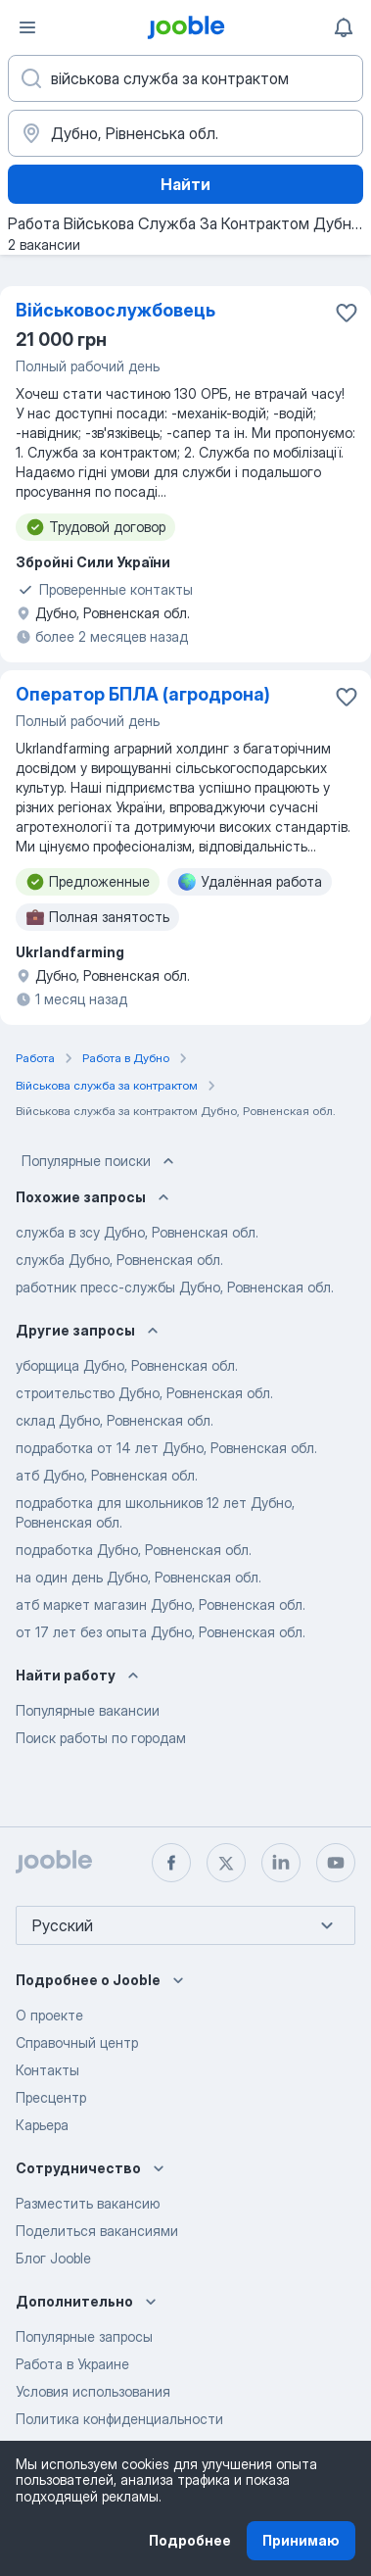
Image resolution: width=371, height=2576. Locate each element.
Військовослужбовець (115, 310)
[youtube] (335, 1862)
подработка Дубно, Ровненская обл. (134, 1549)
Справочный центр (77, 2042)
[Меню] (27, 27)
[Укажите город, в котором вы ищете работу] (185, 133)
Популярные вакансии (88, 1710)
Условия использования (93, 2391)
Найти (185, 184)
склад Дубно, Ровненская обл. (114, 1420)
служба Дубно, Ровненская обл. (119, 1259)
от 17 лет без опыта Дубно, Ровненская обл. (160, 1632)
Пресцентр (51, 2097)
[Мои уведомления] (343, 27)
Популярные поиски (100, 1161)
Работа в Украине (72, 2364)
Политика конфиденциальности (119, 2418)
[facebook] (171, 1862)
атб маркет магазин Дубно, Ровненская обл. (160, 1604)
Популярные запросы (84, 2336)
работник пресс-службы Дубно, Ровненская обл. (175, 1287)
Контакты (47, 2070)
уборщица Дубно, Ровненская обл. (127, 1365)
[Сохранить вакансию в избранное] (346, 312)
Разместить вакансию (88, 2203)
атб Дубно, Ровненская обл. (107, 1475)
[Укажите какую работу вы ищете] (185, 78)
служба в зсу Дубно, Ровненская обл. (137, 1232)
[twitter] (226, 1862)
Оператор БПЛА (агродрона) (143, 694)
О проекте (49, 2015)
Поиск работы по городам (101, 1737)
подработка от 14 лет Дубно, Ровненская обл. (166, 1447)
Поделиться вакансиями (97, 2230)
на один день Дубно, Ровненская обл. (138, 1577)
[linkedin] (281, 1862)
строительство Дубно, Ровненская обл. (144, 1393)
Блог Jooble (53, 2258)
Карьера (42, 2124)
